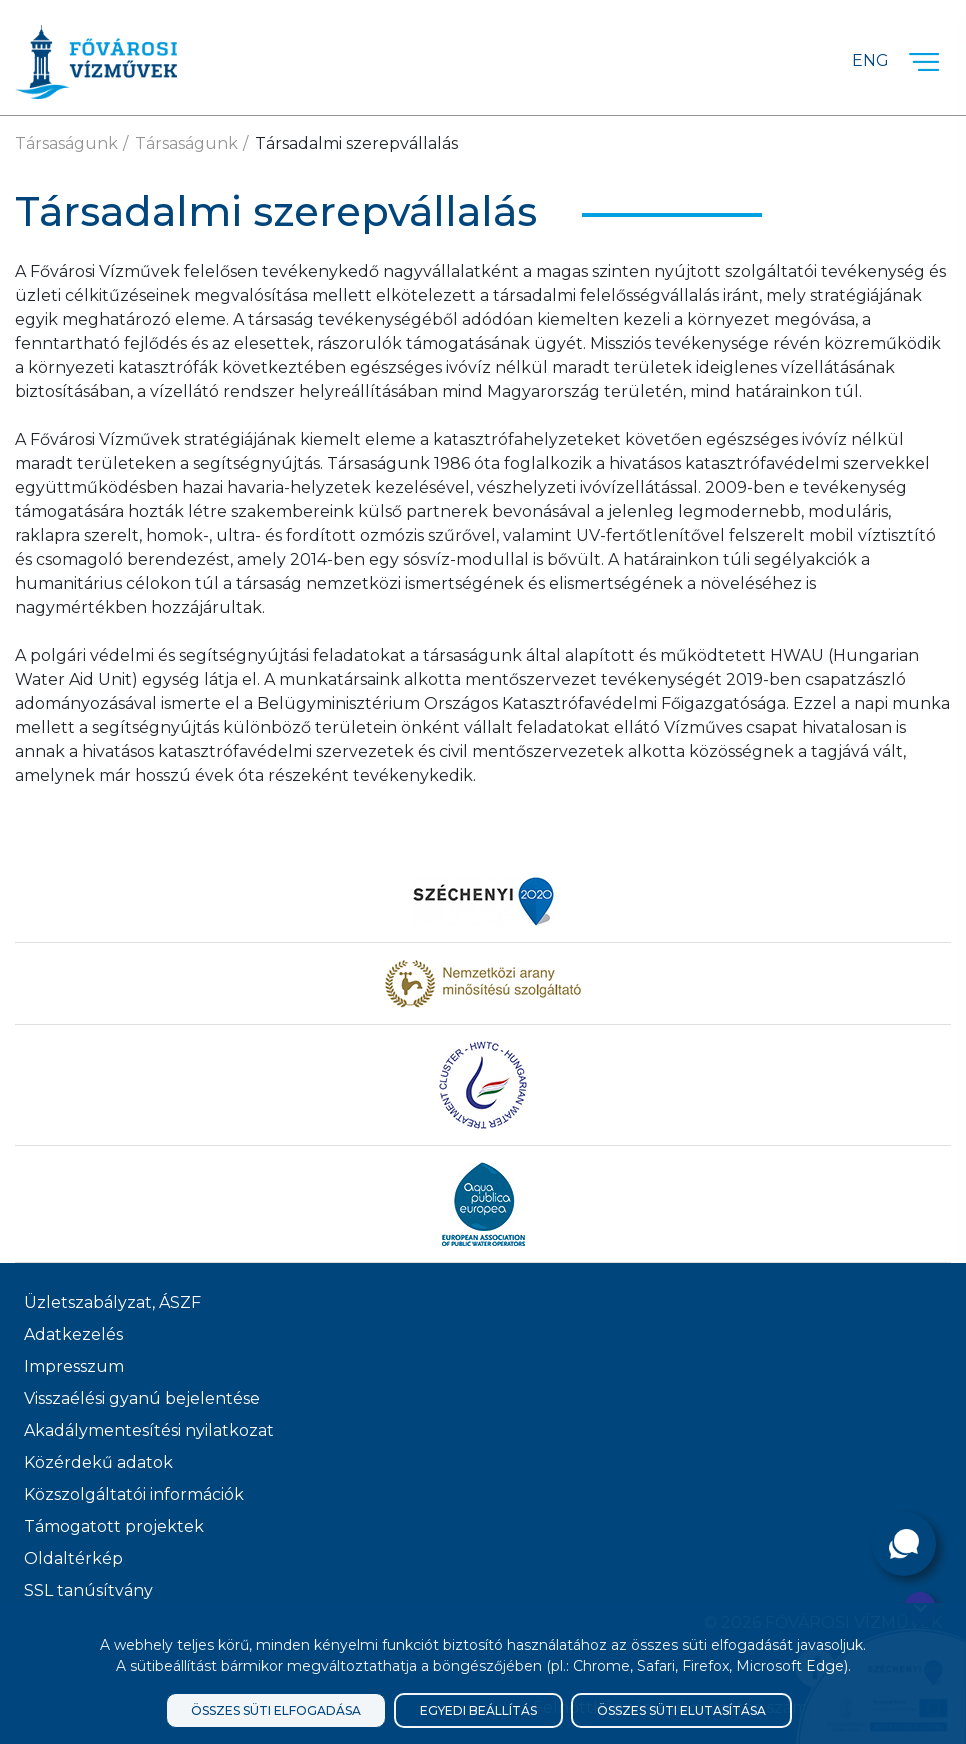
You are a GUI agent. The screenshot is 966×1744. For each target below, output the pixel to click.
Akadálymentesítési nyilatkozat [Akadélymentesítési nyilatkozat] (149, 1430)
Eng (870, 60)
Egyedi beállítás (478, 1710)
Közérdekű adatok (98, 1462)
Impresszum (74, 1366)
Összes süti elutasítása (681, 1710)
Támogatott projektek (114, 1526)
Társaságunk (66, 143)
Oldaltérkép (73, 1558)
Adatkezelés (73, 1334)
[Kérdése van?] (904, 1544)
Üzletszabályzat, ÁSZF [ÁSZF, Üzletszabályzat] (112, 1302)
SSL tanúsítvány (88, 1590)
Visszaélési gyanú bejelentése (142, 1398)
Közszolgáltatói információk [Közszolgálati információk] (134, 1494)
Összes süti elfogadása (276, 1710)
